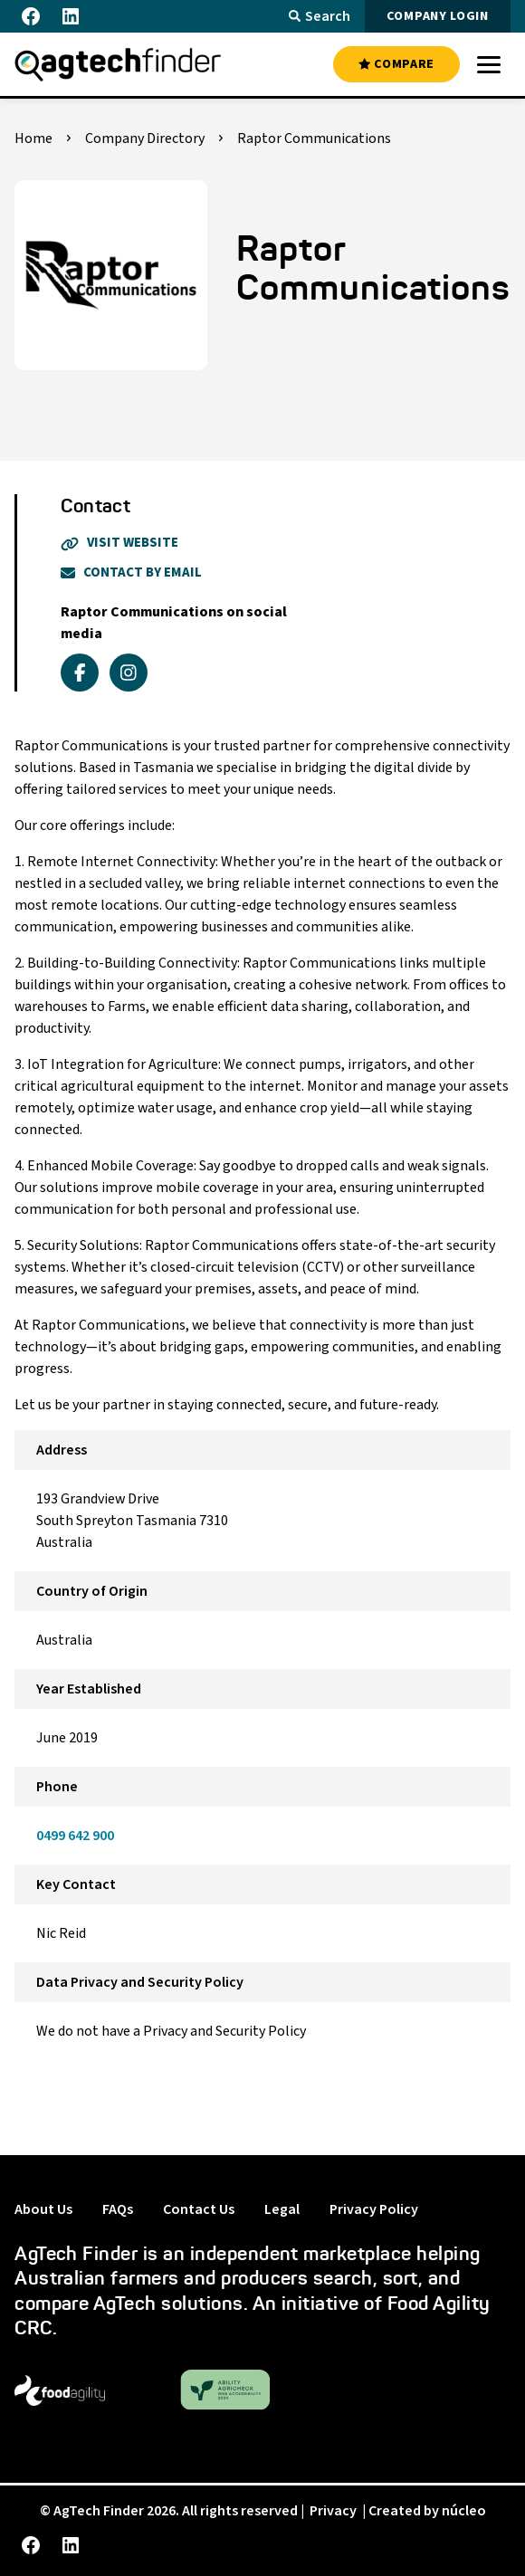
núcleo (464, 2511)
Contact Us (198, 2209)
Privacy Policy (373, 2209)
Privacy (333, 2511)
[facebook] (80, 673)
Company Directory (145, 138)
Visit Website (119, 542)
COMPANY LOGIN (438, 16)
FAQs (117, 2209)
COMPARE (396, 64)
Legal (282, 2209)
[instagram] (129, 673)
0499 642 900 (75, 1836)
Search (319, 16)
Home (33, 138)
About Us (43, 2209)
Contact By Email (131, 572)
